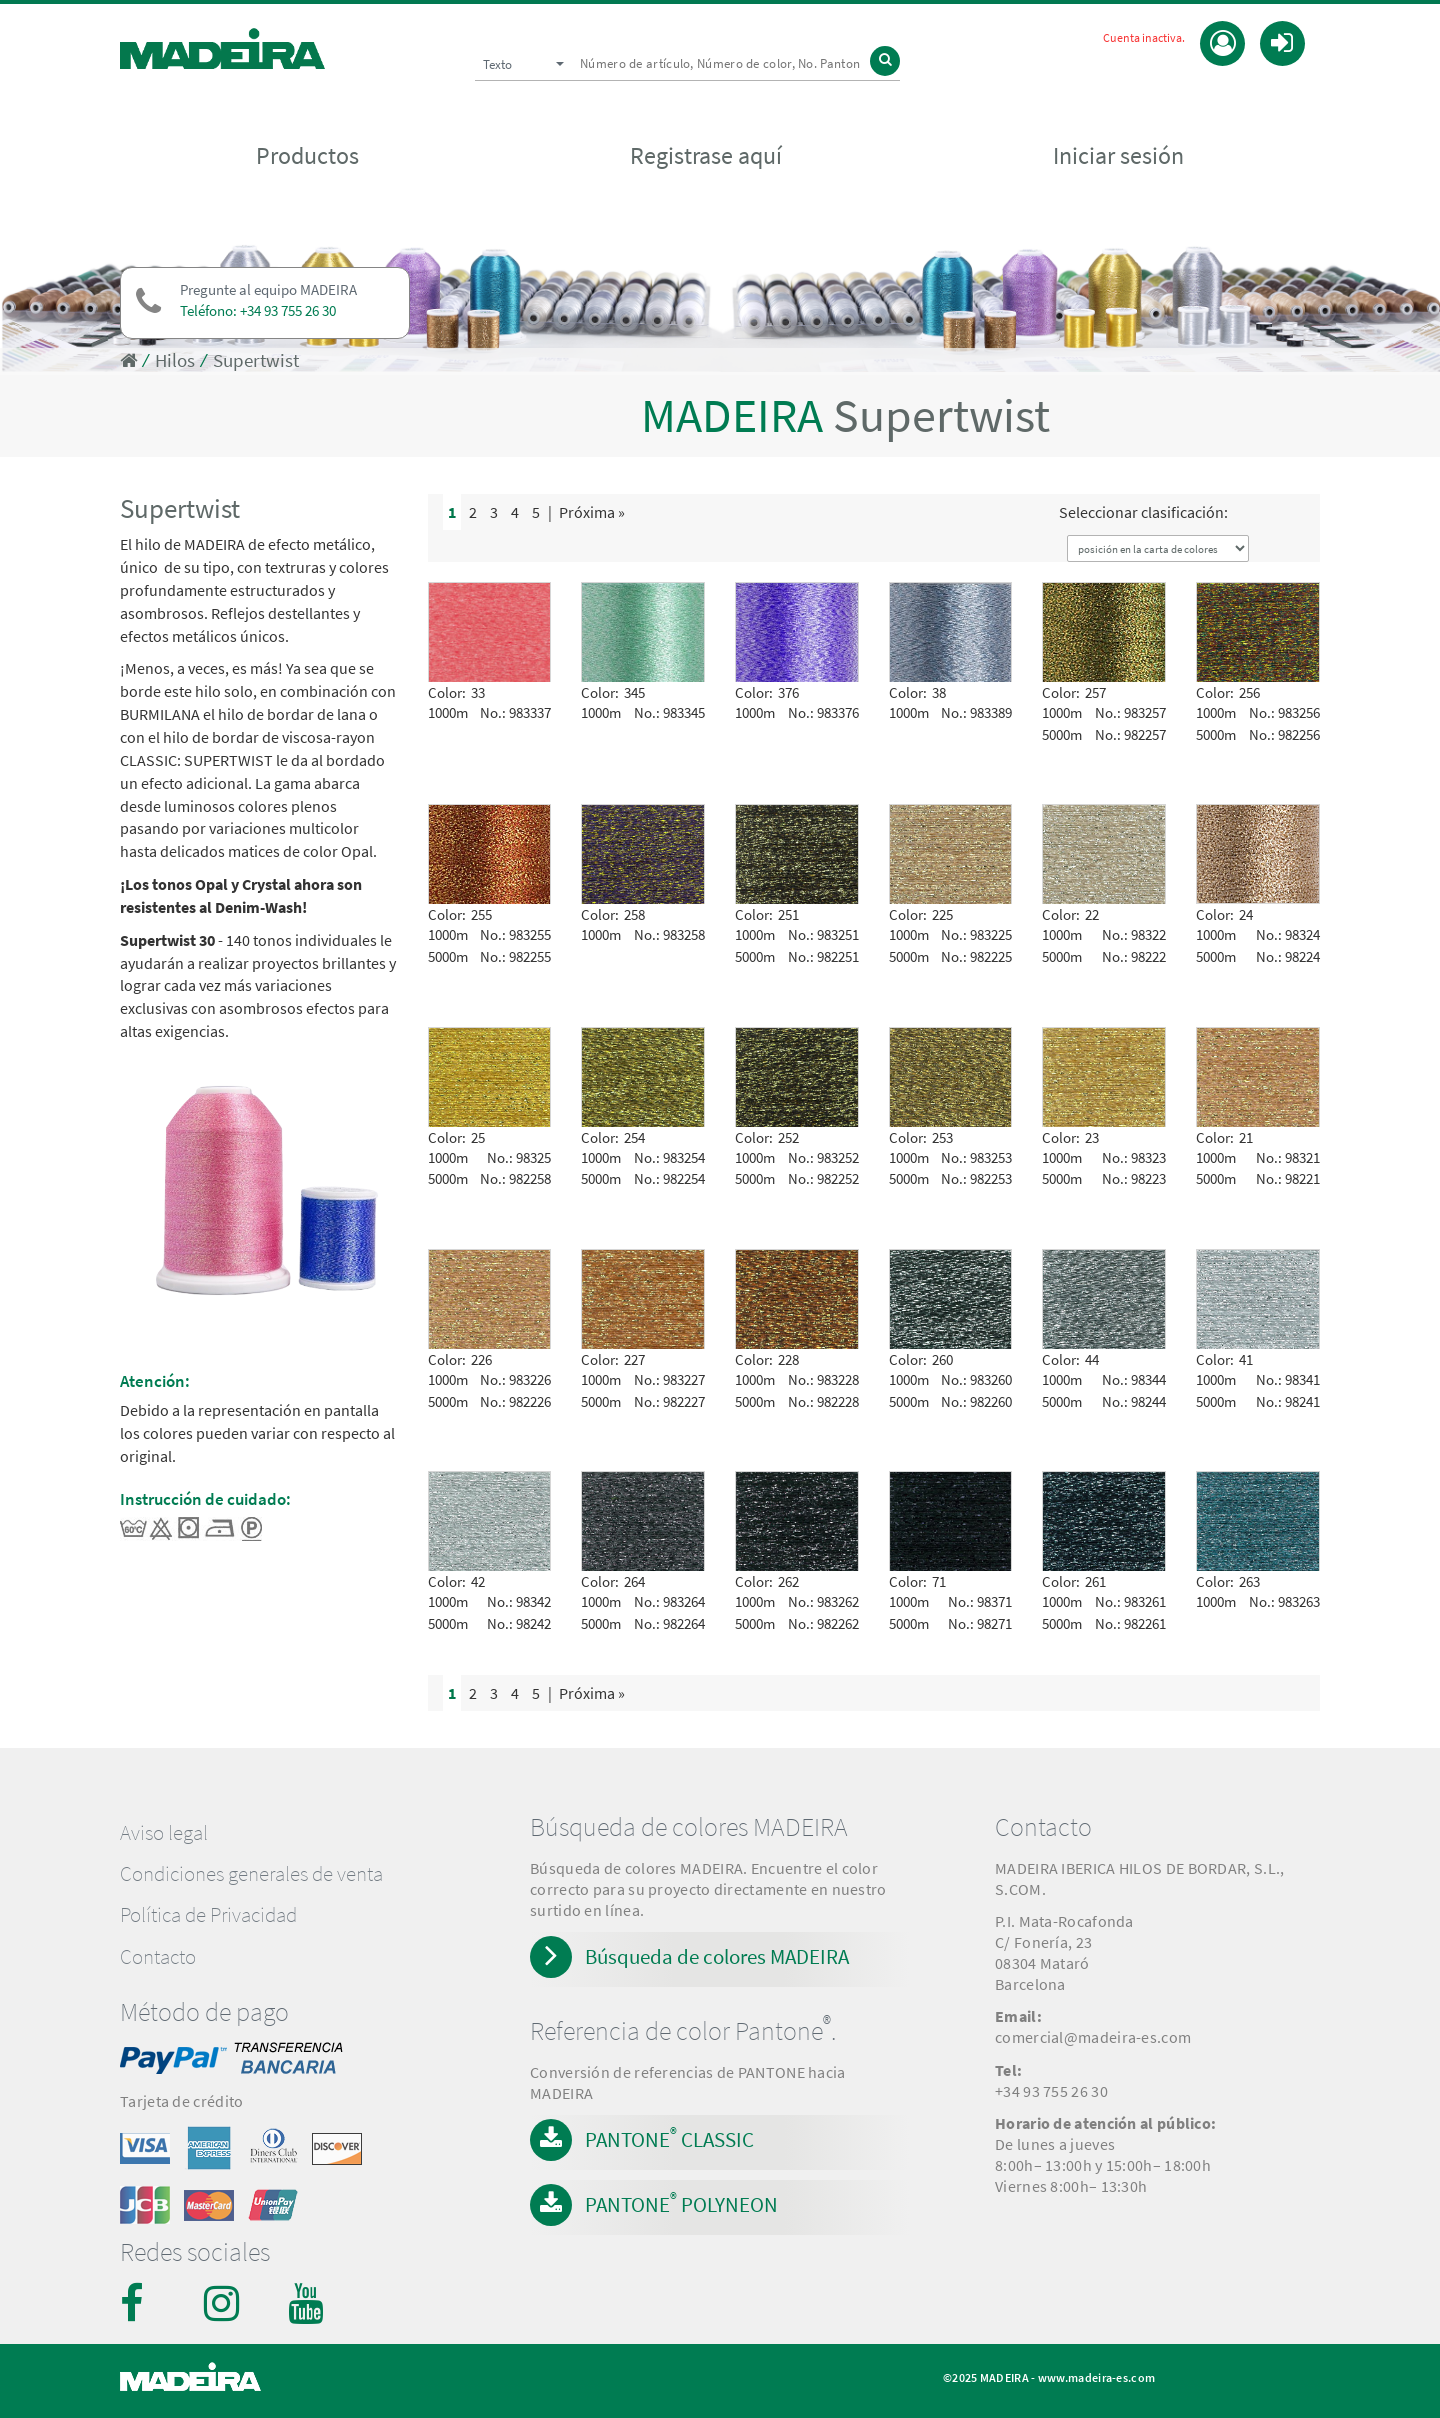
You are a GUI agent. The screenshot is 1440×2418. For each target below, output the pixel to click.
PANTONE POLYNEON (681, 2203)
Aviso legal (164, 1833)
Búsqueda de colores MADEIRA (717, 1956)
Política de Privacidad (208, 1915)
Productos (307, 156)
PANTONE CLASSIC (669, 2138)
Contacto (158, 1957)
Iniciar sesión (1118, 156)
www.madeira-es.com (1096, 2377)
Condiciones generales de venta (251, 1874)
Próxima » (592, 512)
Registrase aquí (706, 156)
